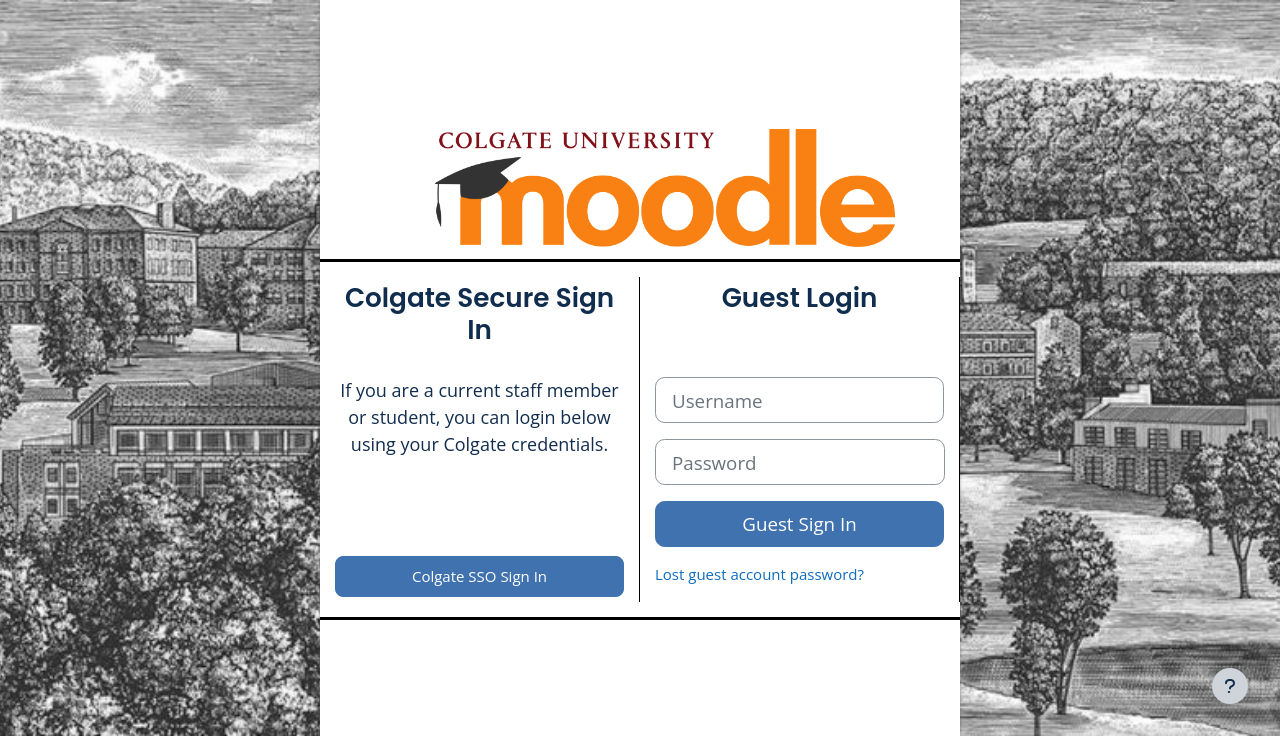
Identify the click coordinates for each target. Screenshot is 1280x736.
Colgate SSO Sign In (479, 576)
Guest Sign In (799, 523)
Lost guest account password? (759, 574)
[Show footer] (1230, 686)
